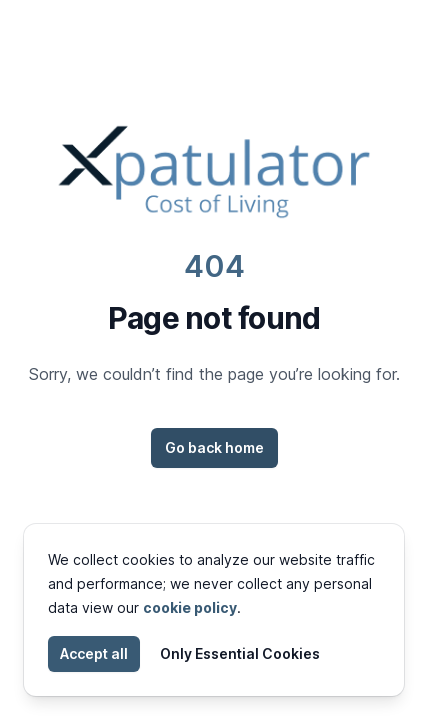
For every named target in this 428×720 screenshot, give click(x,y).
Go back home (214, 447)
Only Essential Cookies (240, 653)
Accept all (94, 653)
